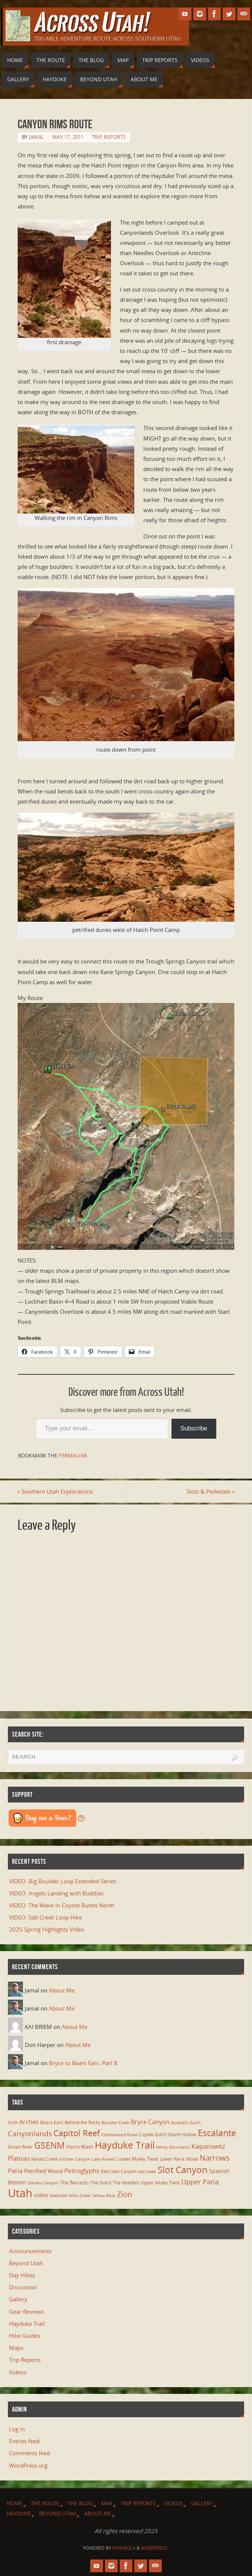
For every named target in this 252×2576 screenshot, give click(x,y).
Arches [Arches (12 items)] (29, 2122)
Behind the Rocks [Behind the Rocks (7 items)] (82, 2122)
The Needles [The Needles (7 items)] (126, 2182)
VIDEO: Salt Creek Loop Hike (45, 1917)
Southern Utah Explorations (56, 1491)
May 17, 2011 (68, 137)
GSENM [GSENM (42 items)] (49, 2146)
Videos (17, 2372)
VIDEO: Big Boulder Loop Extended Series (62, 1881)
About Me (61, 1990)
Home (15, 2503)
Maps (16, 2347)
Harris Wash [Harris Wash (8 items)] (79, 2147)
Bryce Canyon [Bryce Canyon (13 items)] (150, 2122)
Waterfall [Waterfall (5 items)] (58, 2195)
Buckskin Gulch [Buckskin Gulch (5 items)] (186, 2122)
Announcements (30, 2251)
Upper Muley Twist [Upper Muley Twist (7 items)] (160, 2182)
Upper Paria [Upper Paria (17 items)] (200, 2181)
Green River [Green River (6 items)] (20, 2147)
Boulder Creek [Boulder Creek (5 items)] (115, 2122)
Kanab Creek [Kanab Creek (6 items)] (44, 2159)
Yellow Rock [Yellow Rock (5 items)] (103, 2195)
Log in (17, 2429)
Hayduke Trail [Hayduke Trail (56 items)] (125, 2145)
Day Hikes (22, 2275)
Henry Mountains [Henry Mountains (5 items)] (173, 2147)
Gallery (18, 2299)
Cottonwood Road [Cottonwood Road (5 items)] (119, 2134)
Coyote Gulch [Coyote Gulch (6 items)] (153, 2134)
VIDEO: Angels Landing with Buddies (56, 1893)
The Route (45, 2503)
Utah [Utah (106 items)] (20, 2193)
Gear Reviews (26, 2311)
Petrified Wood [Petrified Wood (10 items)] (43, 2171)
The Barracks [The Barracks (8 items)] (74, 2182)
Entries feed (24, 2441)
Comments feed (29, 2453)
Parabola (123, 2548)
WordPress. (155, 2548)
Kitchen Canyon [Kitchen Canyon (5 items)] (74, 2159)
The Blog (80, 2503)
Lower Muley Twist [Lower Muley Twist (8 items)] (137, 2158)
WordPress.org (28, 2465)
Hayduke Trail (27, 2323)
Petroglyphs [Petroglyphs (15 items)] (81, 2170)
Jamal (36, 137)
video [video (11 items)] (41, 2195)
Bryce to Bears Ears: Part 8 (83, 2063)
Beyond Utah (26, 2263)
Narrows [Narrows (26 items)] (215, 2157)
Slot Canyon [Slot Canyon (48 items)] (183, 2169)
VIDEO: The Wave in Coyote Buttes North (61, 1905)
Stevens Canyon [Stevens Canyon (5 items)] (43, 2182)
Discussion (23, 2287)
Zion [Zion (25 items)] (124, 2194)
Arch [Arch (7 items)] (13, 2122)
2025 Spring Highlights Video (46, 1929)
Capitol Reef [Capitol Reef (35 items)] (76, 2133)
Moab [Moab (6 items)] (192, 2159)
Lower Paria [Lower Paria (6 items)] (172, 2159)
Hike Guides (24, 2335)
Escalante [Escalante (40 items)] (217, 2133)
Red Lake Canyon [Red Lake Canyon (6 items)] (119, 2171)
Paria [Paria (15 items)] (15, 2170)
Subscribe (194, 1428)
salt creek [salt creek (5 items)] (147, 2171)
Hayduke (19, 2513)
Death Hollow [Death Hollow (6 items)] (182, 2134)
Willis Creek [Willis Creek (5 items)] (79, 2195)
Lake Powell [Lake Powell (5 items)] (103, 2159)
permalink (73, 1455)
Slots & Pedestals (210, 1491)
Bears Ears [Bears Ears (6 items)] (51, 2122)
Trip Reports (109, 137)
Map (106, 2503)
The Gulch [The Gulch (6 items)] (100, 2182)
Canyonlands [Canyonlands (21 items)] (30, 2133)
